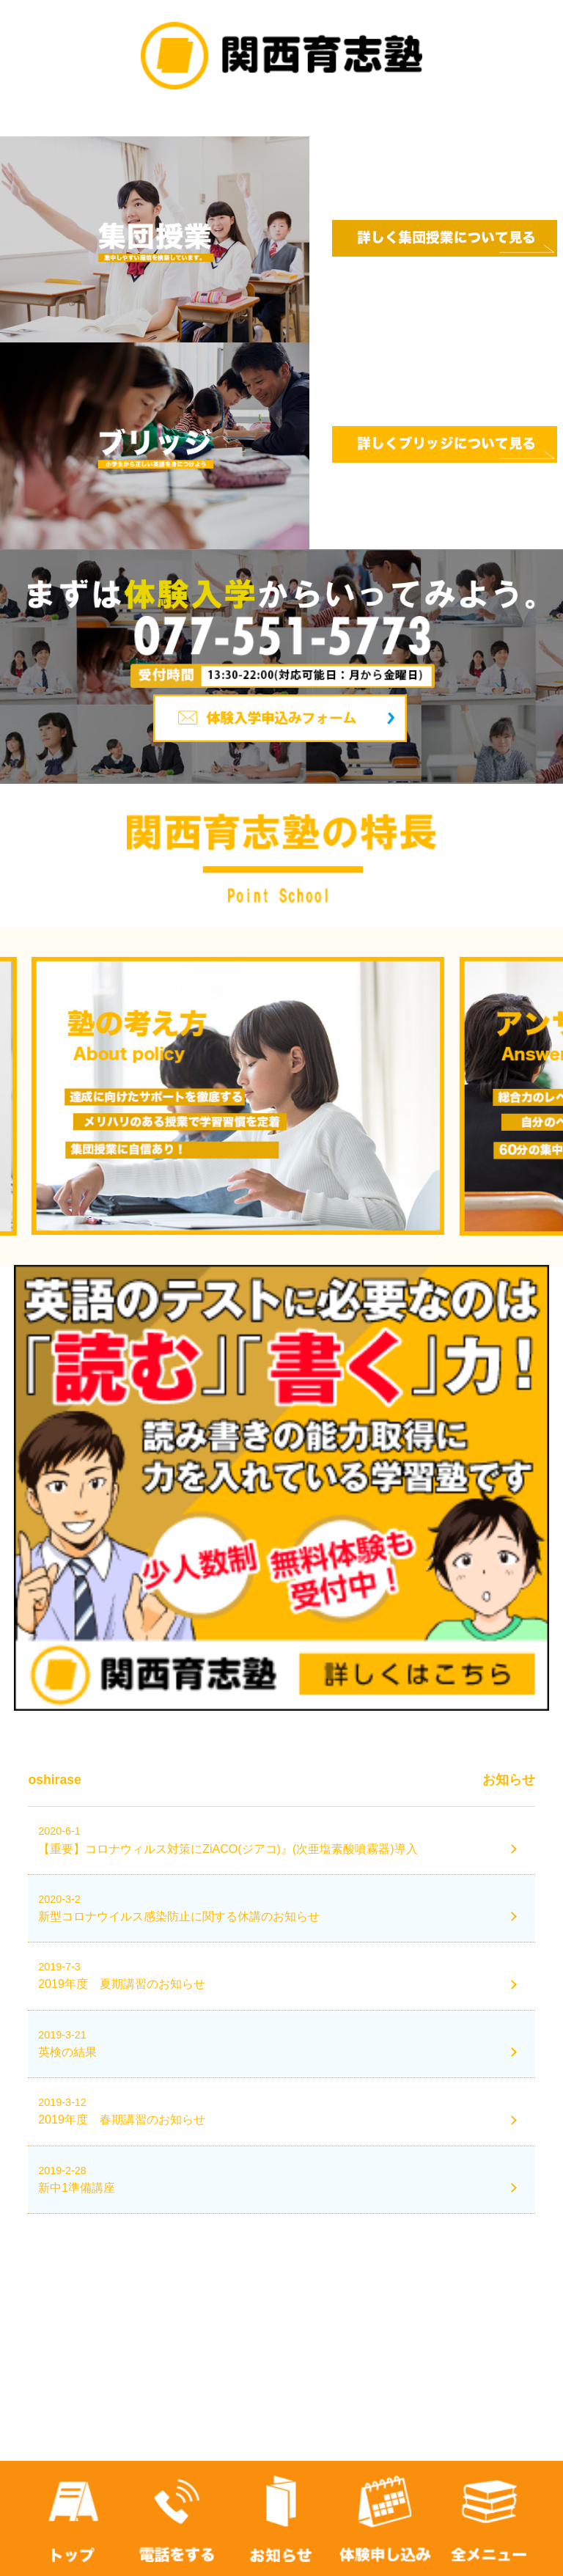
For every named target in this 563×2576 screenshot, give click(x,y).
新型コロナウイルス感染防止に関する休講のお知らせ (179, 1916)
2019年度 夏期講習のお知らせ (121, 1984)
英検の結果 (67, 2052)
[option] (281, 1096)
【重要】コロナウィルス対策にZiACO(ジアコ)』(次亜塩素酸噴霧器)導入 (227, 1849)
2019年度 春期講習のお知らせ (121, 2119)
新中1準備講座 (76, 2187)
